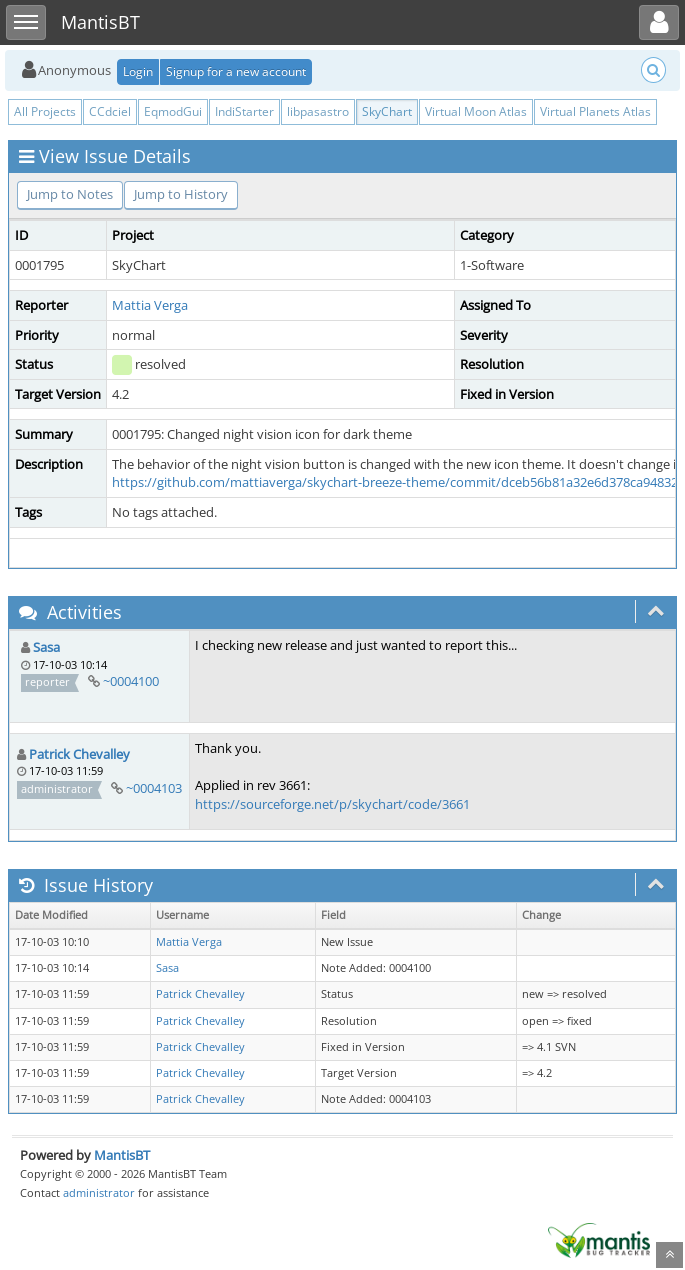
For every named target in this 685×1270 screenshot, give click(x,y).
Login (138, 71)
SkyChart (387, 111)
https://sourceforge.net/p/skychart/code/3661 (332, 804)
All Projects (45, 111)
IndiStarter (244, 111)
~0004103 (154, 788)
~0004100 (131, 681)
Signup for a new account (236, 71)
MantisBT (122, 1155)
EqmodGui (173, 111)
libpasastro (318, 111)
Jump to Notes (70, 194)
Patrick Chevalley (79, 754)
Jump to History (181, 194)
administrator (99, 1192)
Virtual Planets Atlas (595, 111)
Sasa (46, 647)
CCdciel (110, 111)
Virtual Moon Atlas (476, 111)
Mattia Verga (150, 305)
